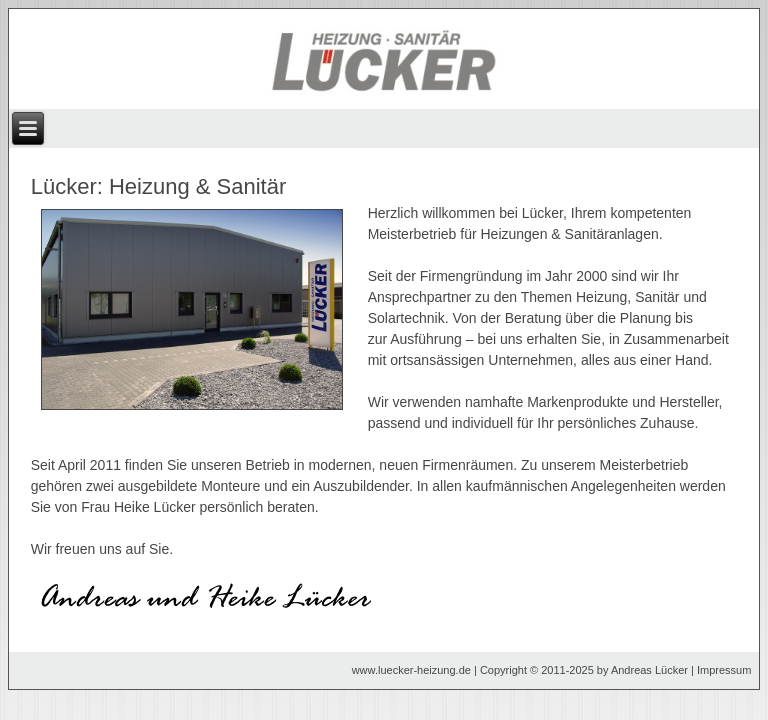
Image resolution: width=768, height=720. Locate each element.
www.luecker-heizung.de (411, 670)
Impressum (724, 670)
